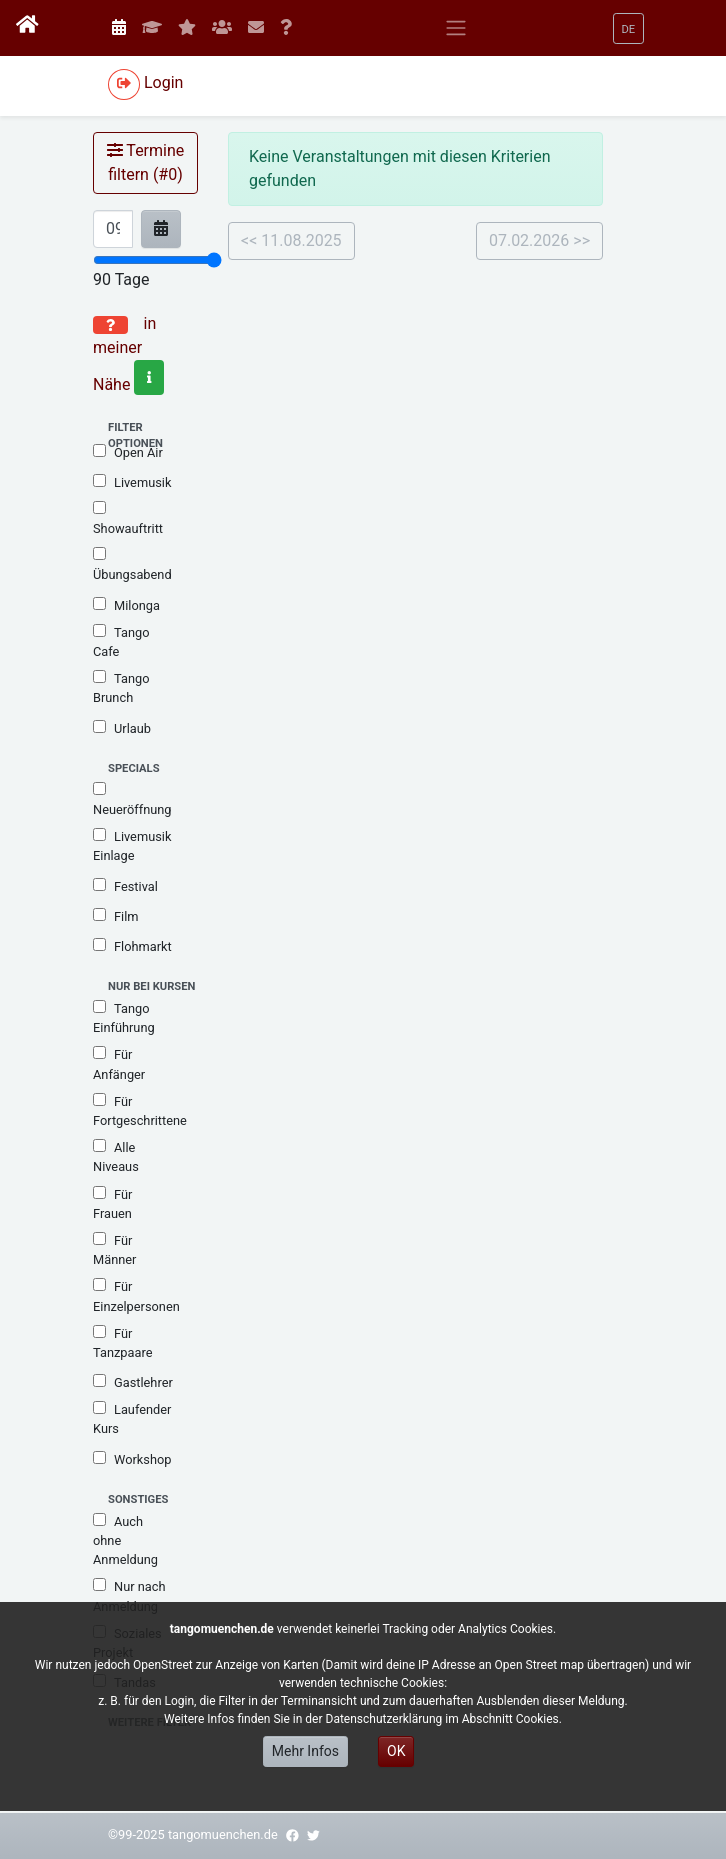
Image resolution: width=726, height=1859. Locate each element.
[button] (629, 28)
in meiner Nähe (128, 354)
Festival (125, 886)
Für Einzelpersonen (136, 1295)
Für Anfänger (119, 1063)
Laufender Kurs (132, 1418)
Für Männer (114, 1249)
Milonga (126, 605)
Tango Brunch (121, 687)
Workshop (132, 1459)
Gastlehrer (133, 1382)
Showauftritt (128, 518)
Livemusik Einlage (132, 845)
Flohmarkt (132, 946)
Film (116, 916)
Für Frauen (112, 1203)
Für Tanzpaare (122, 1342)
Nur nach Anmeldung (129, 1595)
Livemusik (132, 482)
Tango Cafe (121, 641)
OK (396, 1751)
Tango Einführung (124, 1017)
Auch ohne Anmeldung (125, 1540)
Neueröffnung (132, 799)
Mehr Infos (305, 1751)
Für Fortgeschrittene (140, 1110)
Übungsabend (132, 564)
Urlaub (122, 728)
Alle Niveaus (116, 1156)
